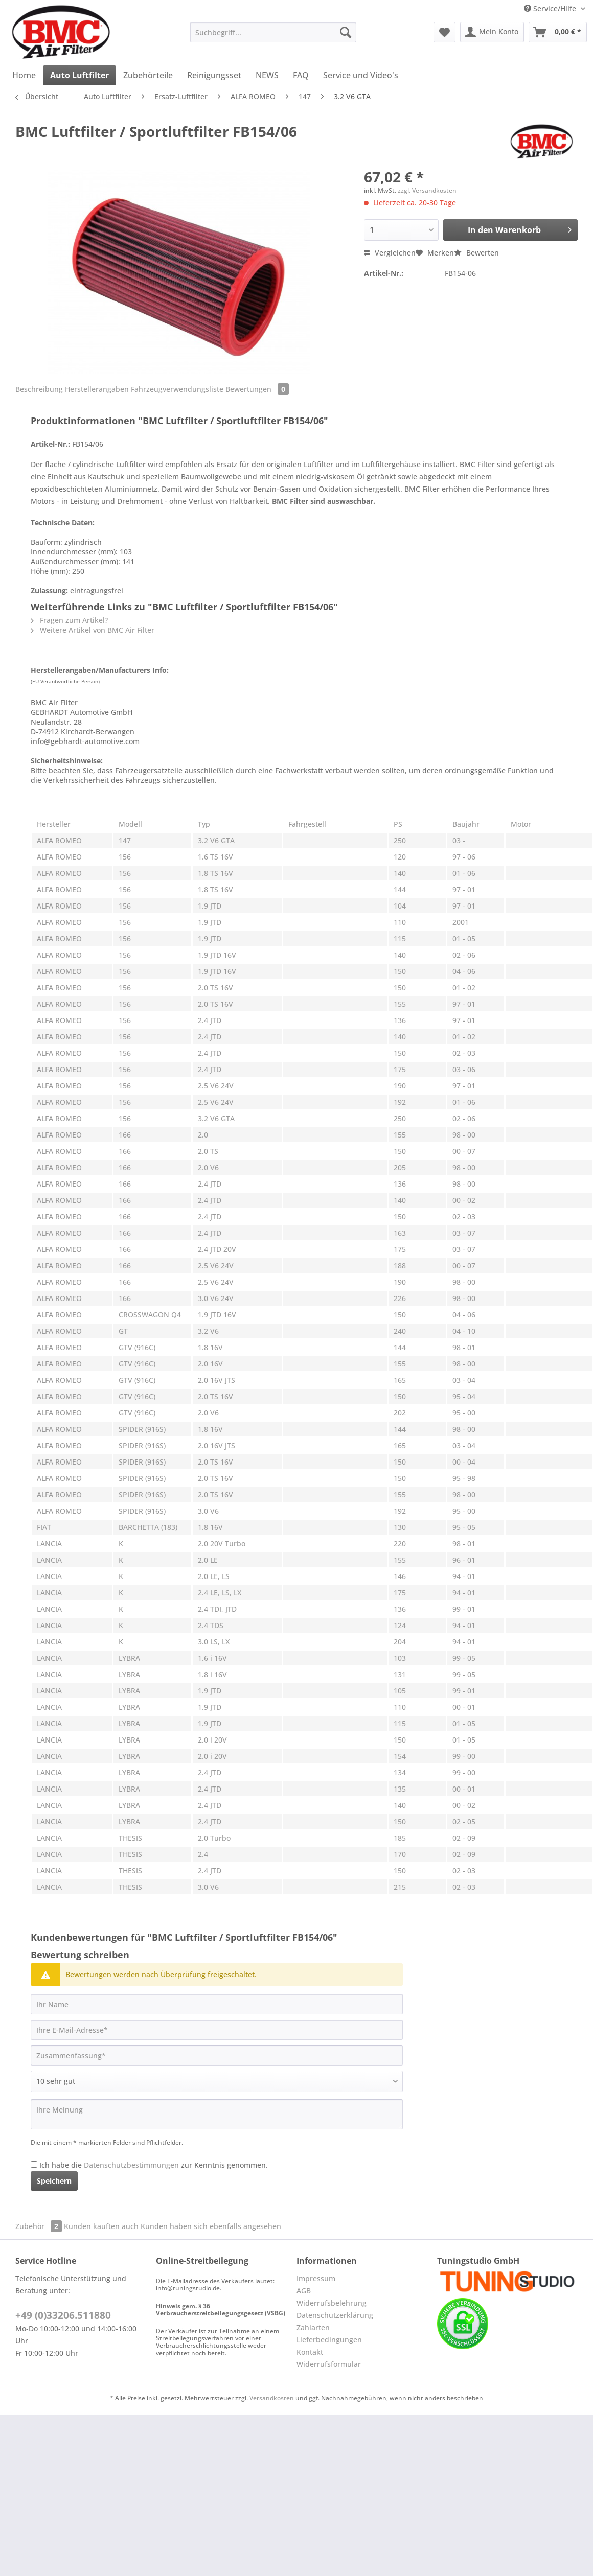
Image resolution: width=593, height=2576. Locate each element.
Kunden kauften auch (101, 2226)
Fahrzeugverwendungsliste (177, 389)
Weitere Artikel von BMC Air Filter (92, 630)
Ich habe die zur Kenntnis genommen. (153, 2165)
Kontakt (309, 2352)
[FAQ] (301, 75)
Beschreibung (39, 389)
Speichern (54, 2181)
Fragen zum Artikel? (69, 620)
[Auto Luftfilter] (79, 75)
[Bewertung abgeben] (217, 2081)
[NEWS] (267, 75)
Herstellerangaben (97, 389)
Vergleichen (390, 253)
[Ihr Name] (217, 2004)
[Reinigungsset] (214, 75)
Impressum (315, 2278)
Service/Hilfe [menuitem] (551, 8)
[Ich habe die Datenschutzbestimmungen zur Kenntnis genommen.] (34, 2164)
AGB (303, 2290)
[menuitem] (273, 37)
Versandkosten (271, 2398)
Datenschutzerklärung (334, 2315)
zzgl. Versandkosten (427, 190)
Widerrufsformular (328, 2364)
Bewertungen (257, 389)
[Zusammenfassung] (217, 2055)
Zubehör (39, 2226)
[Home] (24, 75)
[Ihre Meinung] (217, 2114)
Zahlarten (313, 2327)
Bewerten (476, 253)
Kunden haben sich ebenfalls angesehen (211, 2226)
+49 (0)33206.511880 (63, 2315)
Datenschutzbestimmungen (131, 2165)
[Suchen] (345, 32)
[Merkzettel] (444, 32)
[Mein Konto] (492, 32)
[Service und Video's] (360, 75)
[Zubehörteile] (148, 75)
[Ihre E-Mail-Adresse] (217, 2030)
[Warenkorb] (558, 32)
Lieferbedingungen (329, 2340)
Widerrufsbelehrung (331, 2303)
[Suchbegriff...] (273, 32)
